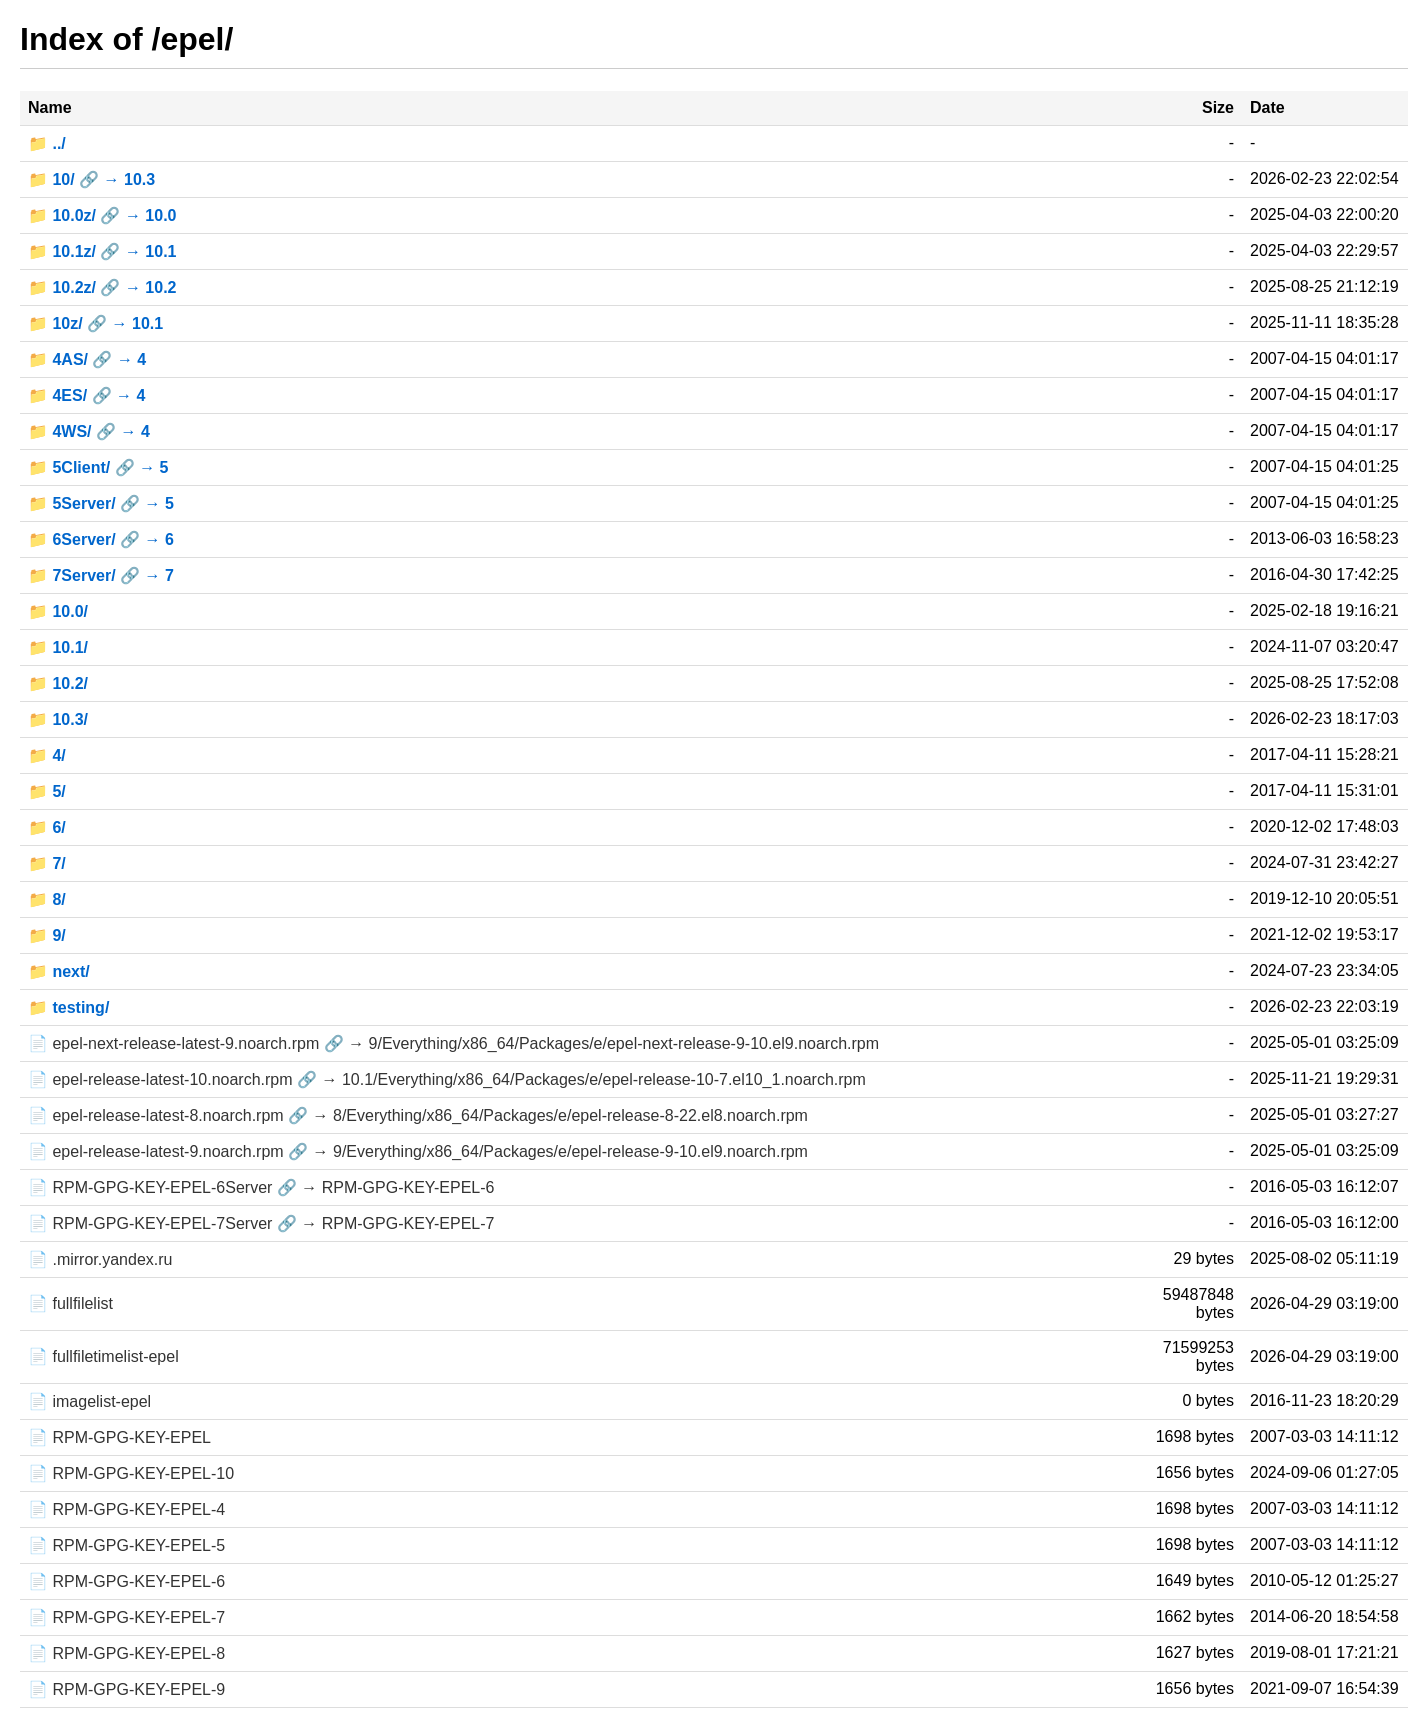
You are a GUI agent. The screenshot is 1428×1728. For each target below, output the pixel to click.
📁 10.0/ (58, 611)
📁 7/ (47, 863)
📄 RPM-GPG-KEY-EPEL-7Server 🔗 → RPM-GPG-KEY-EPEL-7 (261, 1223)
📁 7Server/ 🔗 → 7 (101, 575)
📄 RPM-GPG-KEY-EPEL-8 (126, 1653)
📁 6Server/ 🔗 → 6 (101, 539)
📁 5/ (47, 791)
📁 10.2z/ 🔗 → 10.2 (102, 287)
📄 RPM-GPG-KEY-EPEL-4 (126, 1509)
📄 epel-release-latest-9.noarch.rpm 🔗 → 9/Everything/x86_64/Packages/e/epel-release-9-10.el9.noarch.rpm (418, 1151)
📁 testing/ (68, 1007)
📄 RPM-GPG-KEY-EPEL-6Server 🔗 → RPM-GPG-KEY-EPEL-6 (261, 1187)
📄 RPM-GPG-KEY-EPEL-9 (126, 1689)
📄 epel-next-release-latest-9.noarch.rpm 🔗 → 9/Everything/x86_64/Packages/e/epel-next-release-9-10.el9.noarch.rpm (453, 1043)
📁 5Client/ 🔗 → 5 (98, 467)
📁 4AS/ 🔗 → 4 (87, 359)
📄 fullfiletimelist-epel (103, 1356)
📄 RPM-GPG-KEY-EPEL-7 (126, 1617)
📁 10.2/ (58, 683)
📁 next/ (59, 971)
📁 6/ (47, 827)
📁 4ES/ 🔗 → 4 (86, 395)
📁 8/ (47, 899)
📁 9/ (47, 935)
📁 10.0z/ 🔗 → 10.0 (102, 215)
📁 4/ (47, 755)
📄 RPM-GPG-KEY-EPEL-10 (131, 1473)
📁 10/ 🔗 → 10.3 (91, 179)
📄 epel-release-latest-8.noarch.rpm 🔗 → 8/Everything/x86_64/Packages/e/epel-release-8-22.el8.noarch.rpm (418, 1115)
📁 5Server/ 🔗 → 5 (101, 503)
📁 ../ (47, 143)
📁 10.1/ (58, 647)
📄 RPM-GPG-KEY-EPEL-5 (126, 1545)
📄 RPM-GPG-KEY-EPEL (119, 1437)
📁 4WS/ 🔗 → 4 (89, 431)
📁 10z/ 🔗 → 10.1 (95, 323)
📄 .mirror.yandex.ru (100, 1259)
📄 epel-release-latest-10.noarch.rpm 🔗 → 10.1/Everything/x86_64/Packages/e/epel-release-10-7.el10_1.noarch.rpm (447, 1079)
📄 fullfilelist (70, 1303)
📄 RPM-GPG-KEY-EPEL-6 (126, 1581)
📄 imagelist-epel (89, 1401)
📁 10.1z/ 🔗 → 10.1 (102, 251)
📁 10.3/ (58, 719)
